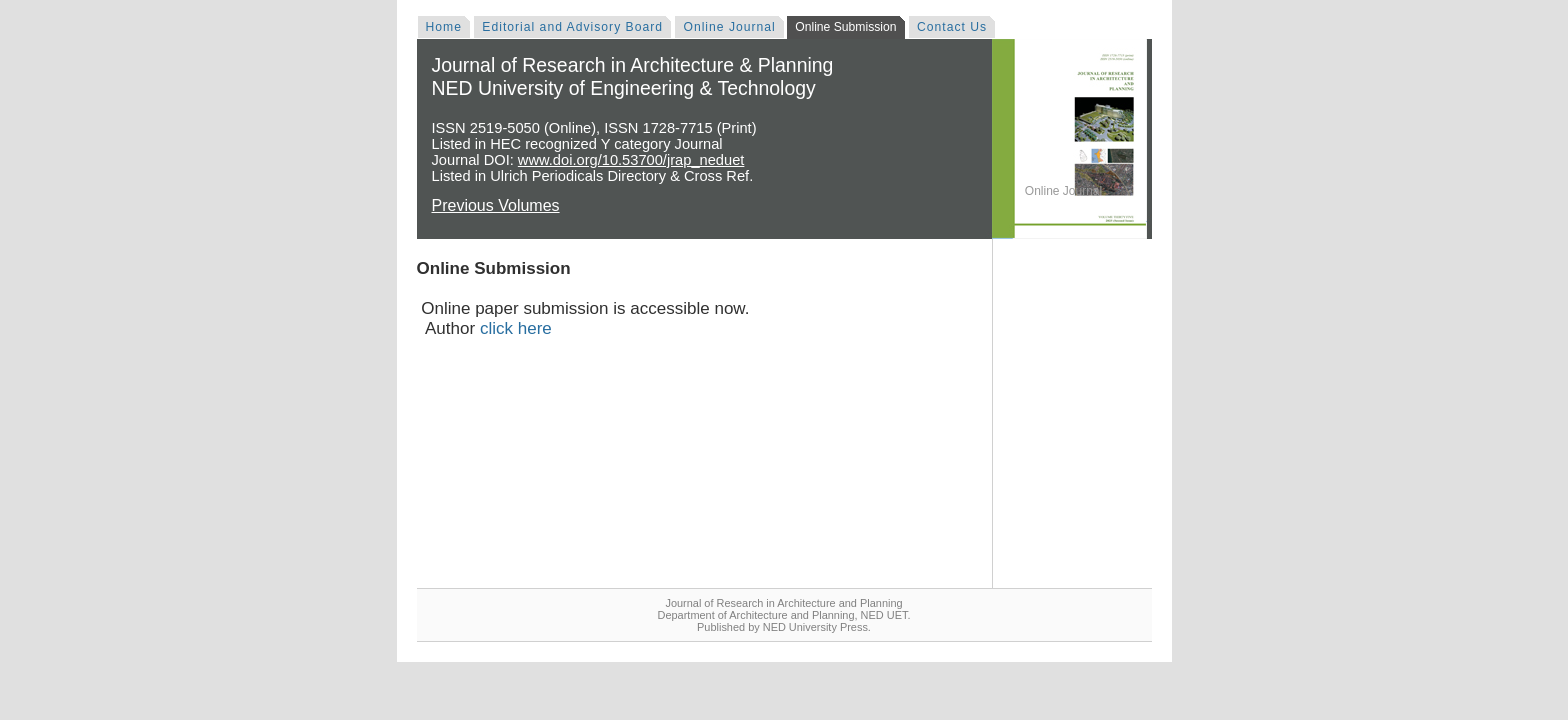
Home (444, 27)
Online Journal (729, 27)
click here (516, 328)
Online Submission (845, 27)
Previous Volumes (496, 205)
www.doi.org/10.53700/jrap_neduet (631, 160)
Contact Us (952, 27)
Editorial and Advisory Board (572, 27)
